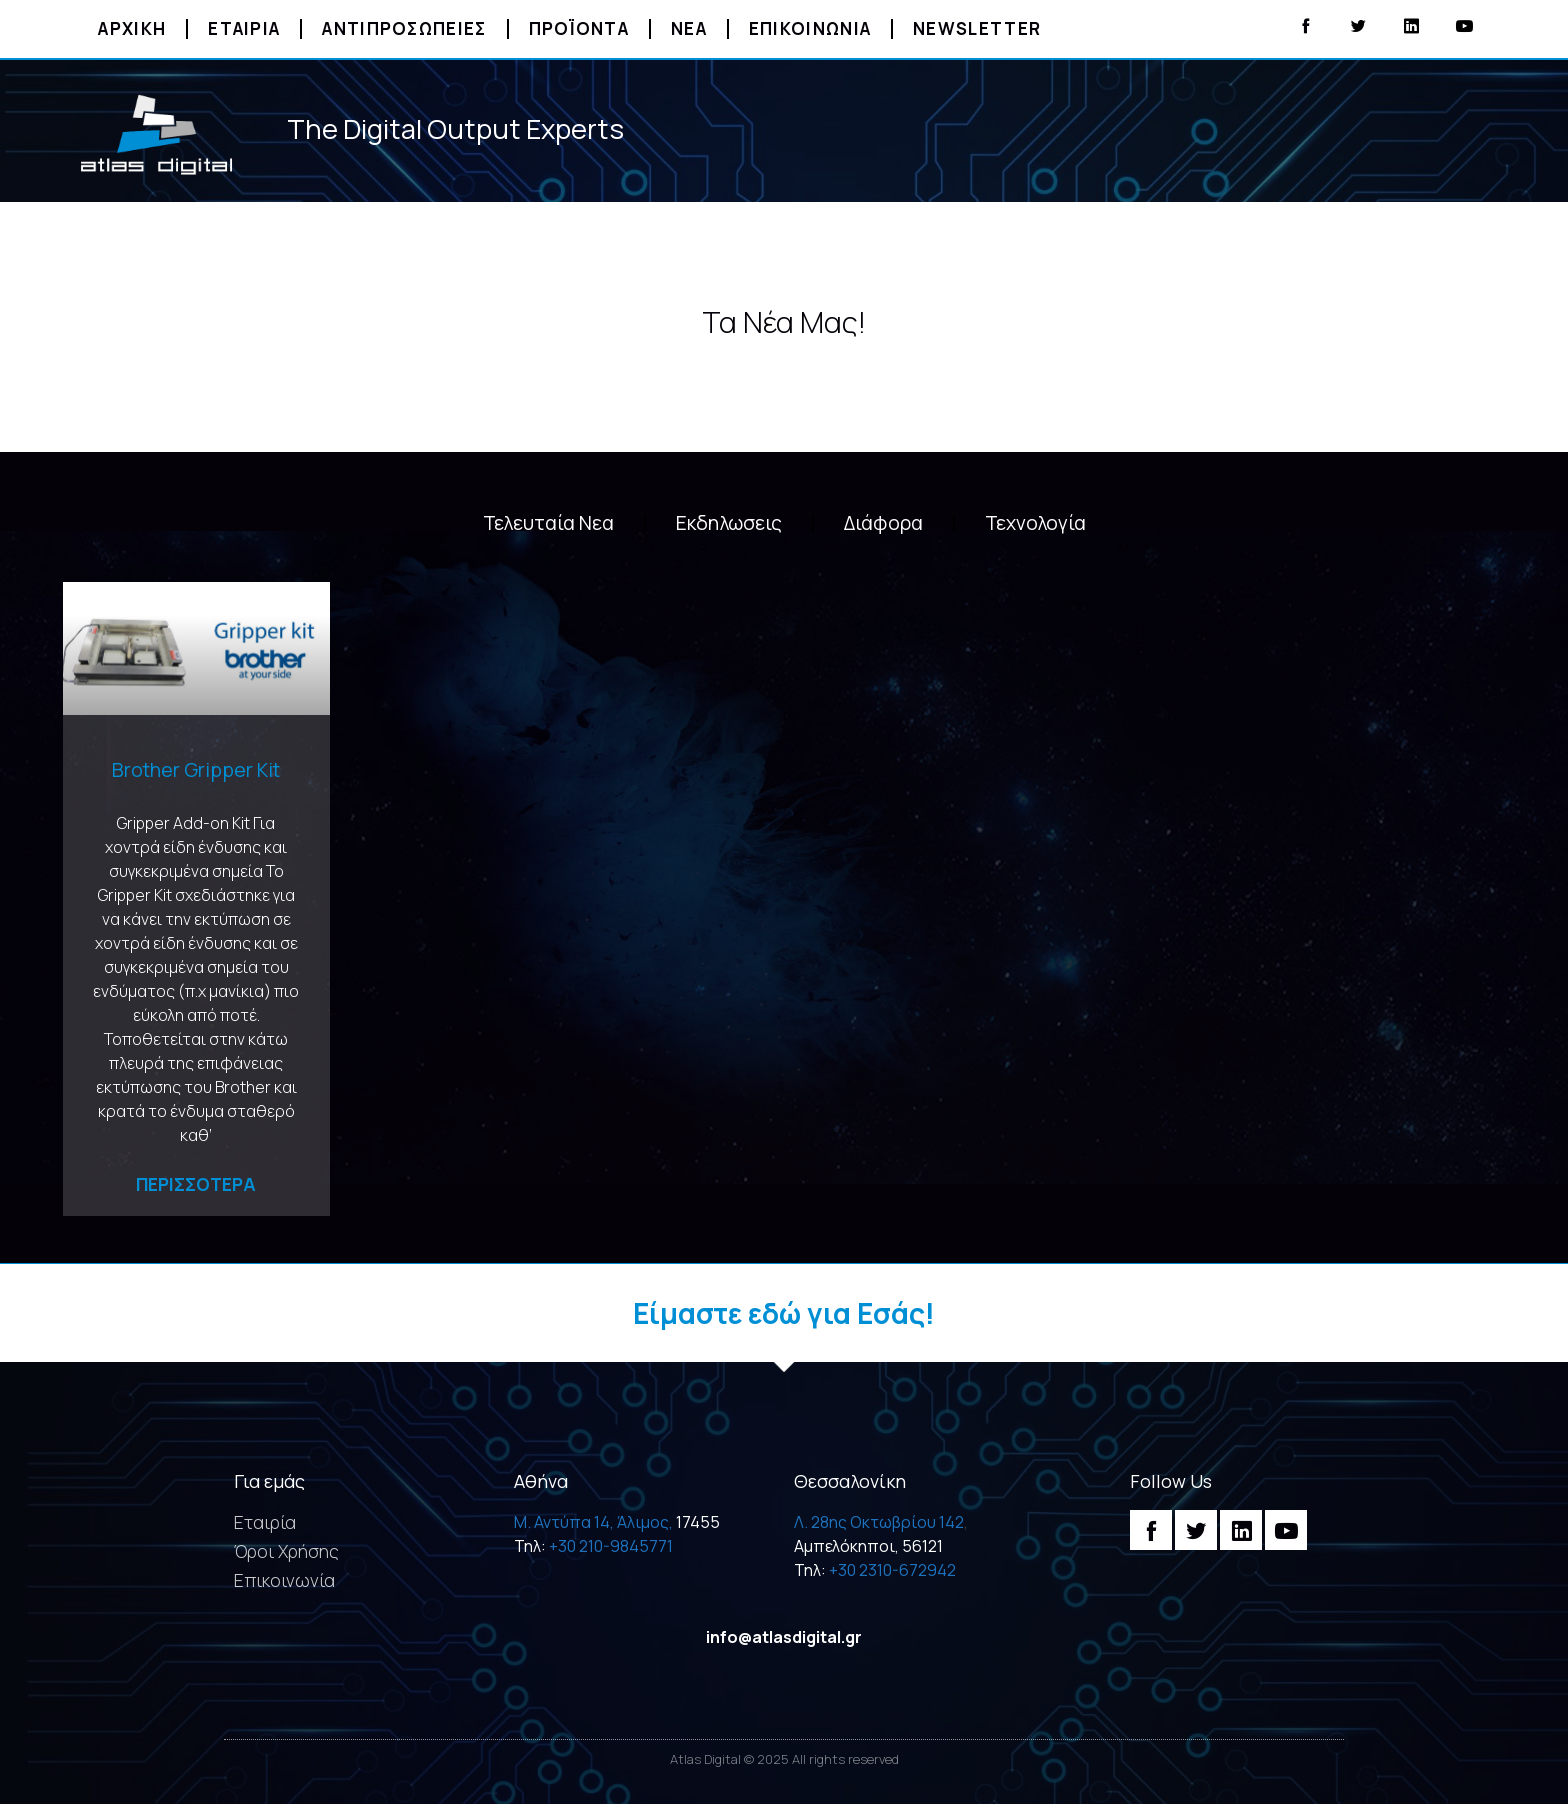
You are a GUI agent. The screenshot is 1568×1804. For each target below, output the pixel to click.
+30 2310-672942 (892, 1570)
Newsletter (977, 28)
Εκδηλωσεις (729, 523)
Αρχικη (132, 28)
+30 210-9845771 (611, 1546)
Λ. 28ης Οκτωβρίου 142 (879, 1522)
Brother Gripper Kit (196, 769)
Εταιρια (244, 28)
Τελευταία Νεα (548, 523)
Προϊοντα (579, 28)
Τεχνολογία (1035, 523)
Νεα (689, 28)
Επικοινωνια (810, 28)
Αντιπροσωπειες (404, 28)
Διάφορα (883, 523)
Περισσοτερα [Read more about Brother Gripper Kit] (196, 1184)
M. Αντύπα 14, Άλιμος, (593, 1522)
